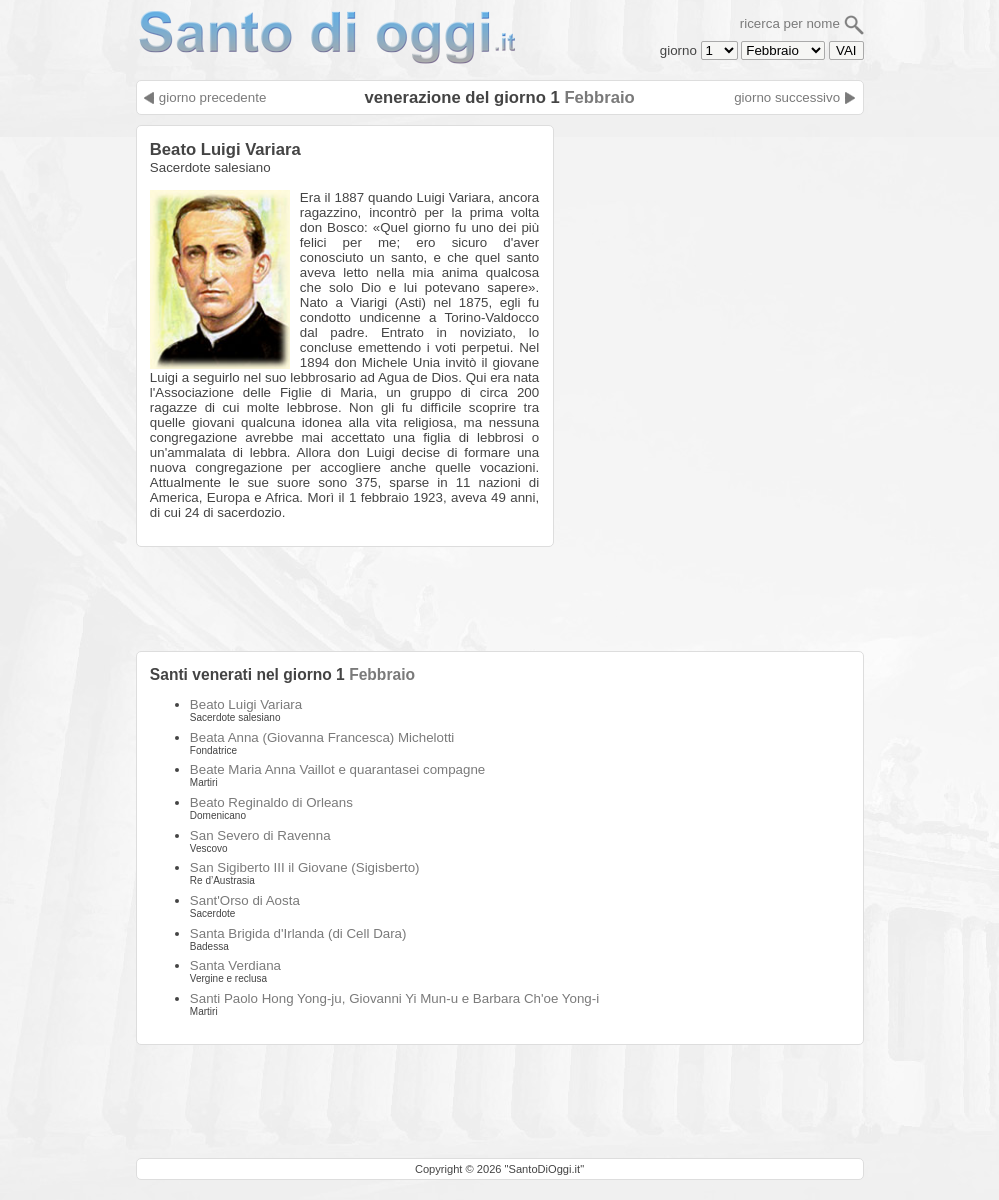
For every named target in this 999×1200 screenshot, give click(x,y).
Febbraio (599, 97)
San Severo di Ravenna (260, 835)
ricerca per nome (802, 23)
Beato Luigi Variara (246, 704)
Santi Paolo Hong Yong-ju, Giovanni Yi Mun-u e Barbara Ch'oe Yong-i (394, 998)
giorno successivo (795, 97)
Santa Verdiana (235, 965)
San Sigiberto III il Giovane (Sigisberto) (305, 867)
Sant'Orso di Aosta (245, 900)
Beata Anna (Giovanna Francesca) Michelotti (322, 737)
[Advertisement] (714, 250)
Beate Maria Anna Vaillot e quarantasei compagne (337, 769)
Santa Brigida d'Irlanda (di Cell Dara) (298, 933)
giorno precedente (204, 97)
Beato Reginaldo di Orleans (271, 802)
